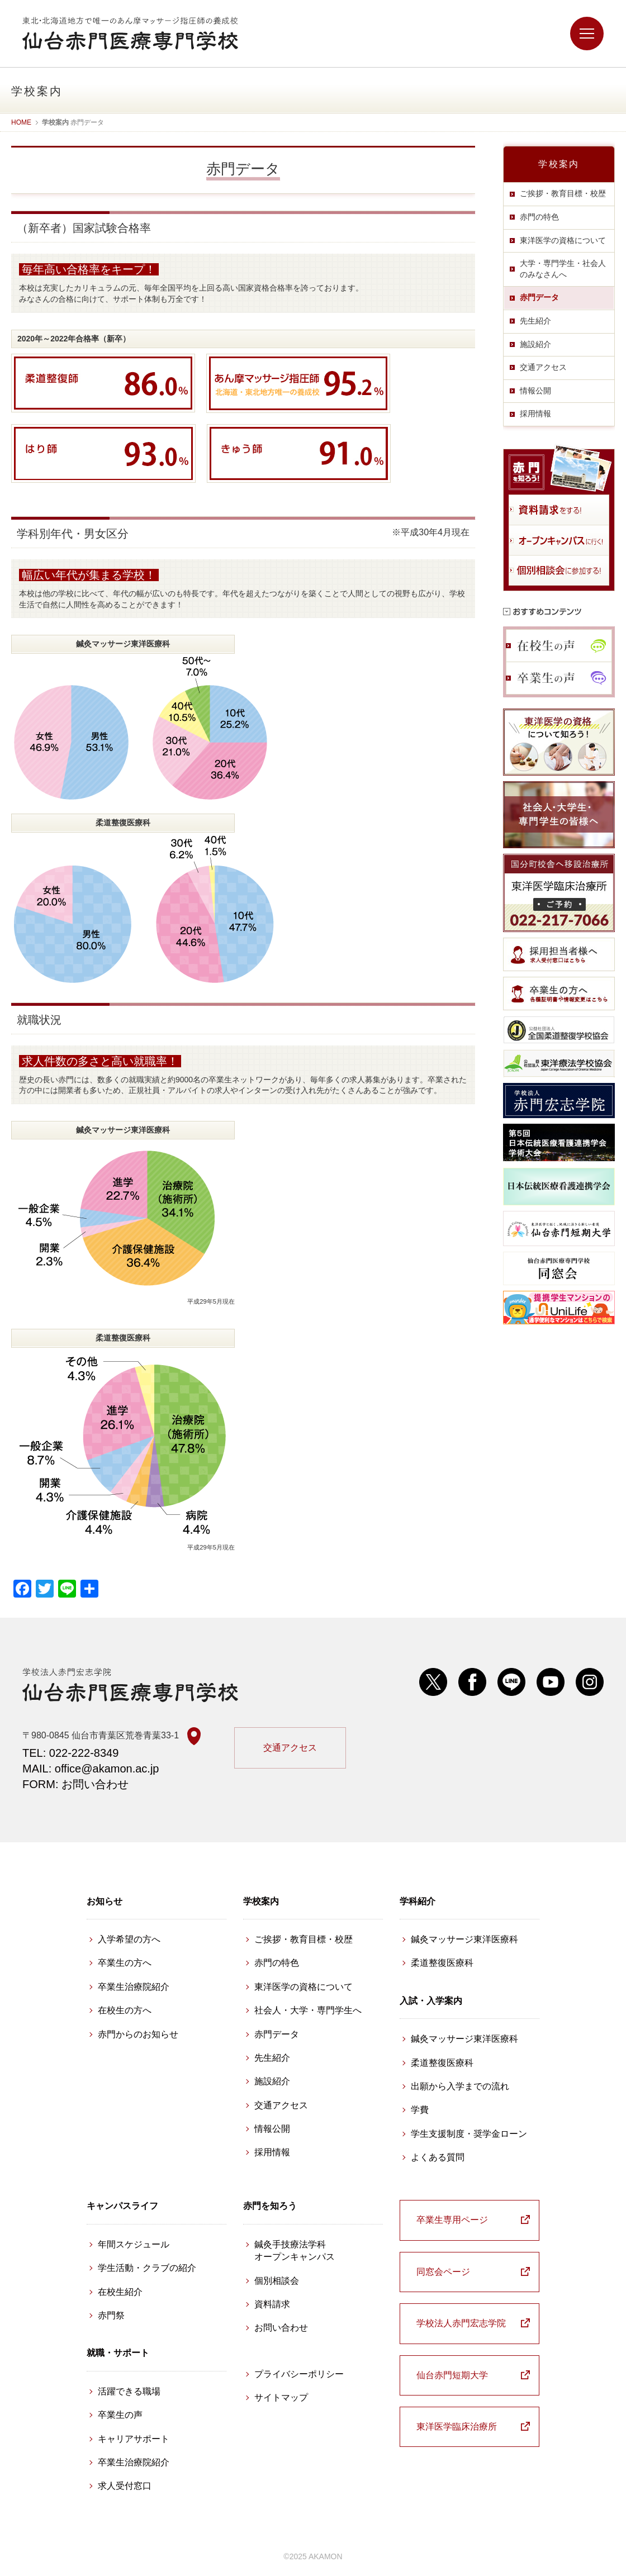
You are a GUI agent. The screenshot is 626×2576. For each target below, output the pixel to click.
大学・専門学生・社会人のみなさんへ (563, 269)
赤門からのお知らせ (138, 2034)
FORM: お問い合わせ (75, 1784)
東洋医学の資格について (563, 240)
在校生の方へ (124, 2010)
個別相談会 (276, 2280)
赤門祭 (111, 2315)
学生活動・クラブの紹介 (147, 2268)
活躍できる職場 (129, 2391)
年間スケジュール (133, 2244)
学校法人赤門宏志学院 (461, 2323)
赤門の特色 (539, 216)
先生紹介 (535, 320)
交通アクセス (543, 367)
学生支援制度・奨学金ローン (469, 2133)
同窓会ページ (443, 2271)
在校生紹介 (120, 2292)
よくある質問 (437, 2157)
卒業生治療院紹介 (133, 1987)
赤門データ (539, 297)
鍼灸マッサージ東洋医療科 (464, 1939)
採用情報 (535, 413)
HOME (21, 122)
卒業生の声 (120, 2415)
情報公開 (535, 390)
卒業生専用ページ (452, 2220)
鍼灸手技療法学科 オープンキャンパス (294, 2250)
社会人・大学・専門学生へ (308, 2010)
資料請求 (272, 2304)
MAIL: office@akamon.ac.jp (90, 1768)
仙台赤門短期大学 (452, 2375)
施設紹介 (535, 344)
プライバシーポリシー (299, 2374)
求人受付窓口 (124, 2486)
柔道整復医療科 (442, 1962)
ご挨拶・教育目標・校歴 (563, 193)
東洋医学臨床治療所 (456, 2426)
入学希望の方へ (129, 1939)
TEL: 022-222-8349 (70, 1753)
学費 (420, 2109)
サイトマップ (281, 2397)
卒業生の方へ (124, 1962)
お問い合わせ (281, 2327)
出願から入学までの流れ (460, 2086)
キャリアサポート (133, 2439)
